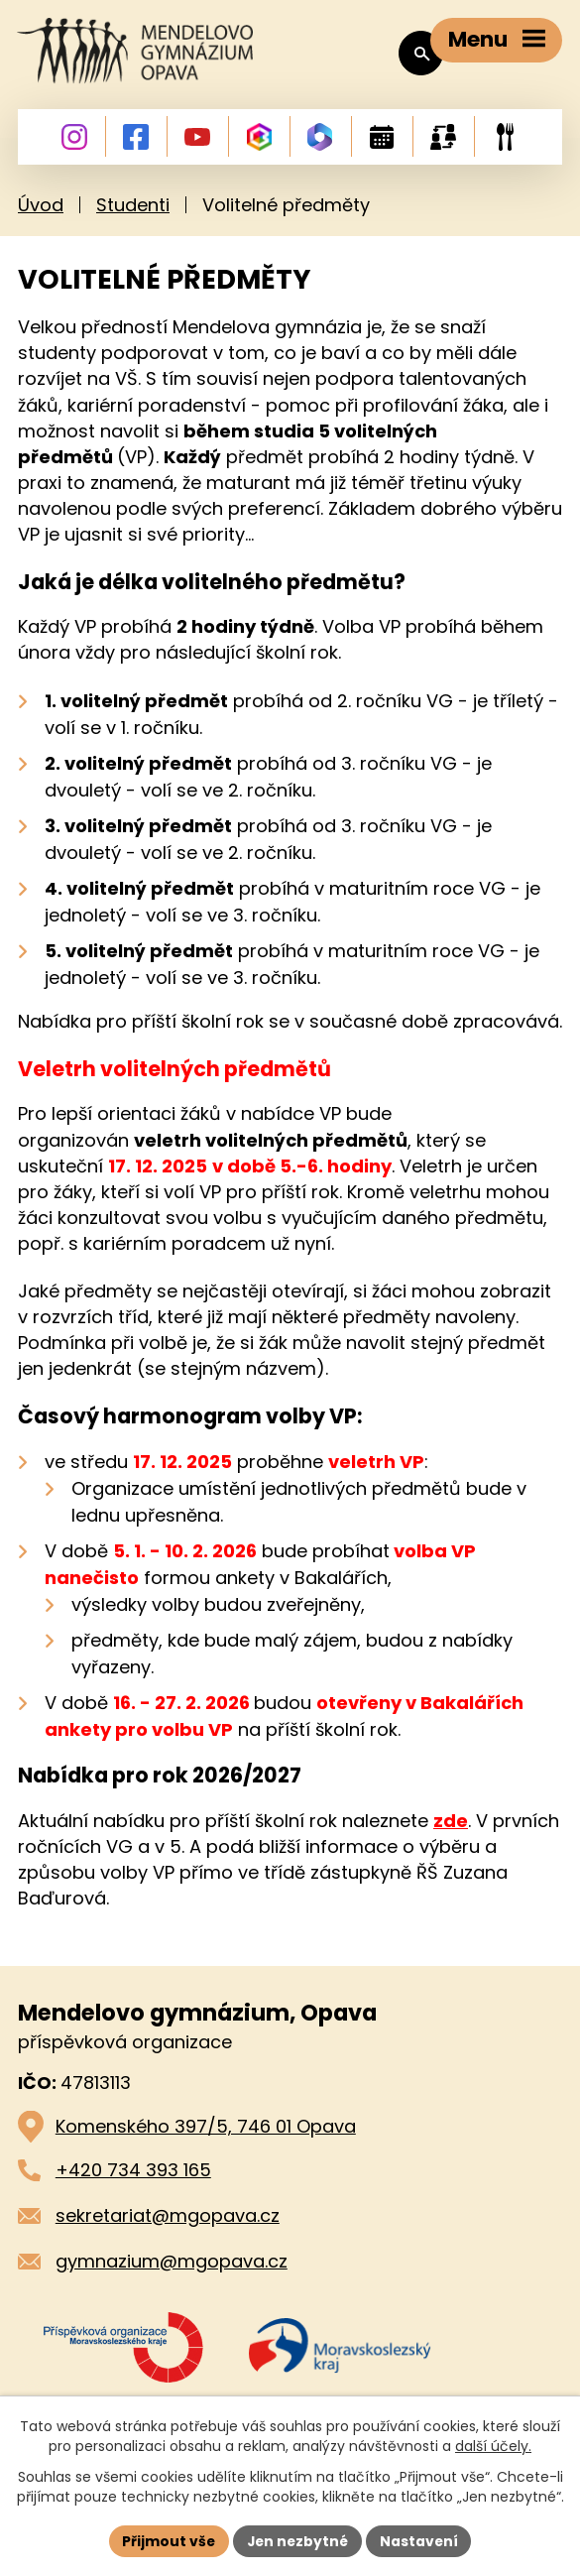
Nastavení (421, 2540)
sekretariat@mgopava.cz (168, 2218)
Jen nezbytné (298, 2540)
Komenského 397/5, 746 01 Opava (206, 2129)
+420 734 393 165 (133, 2172)
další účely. (493, 2446)
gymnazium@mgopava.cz (172, 2264)
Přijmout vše (167, 2540)
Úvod (40, 208)
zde (450, 1823)
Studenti (133, 208)
